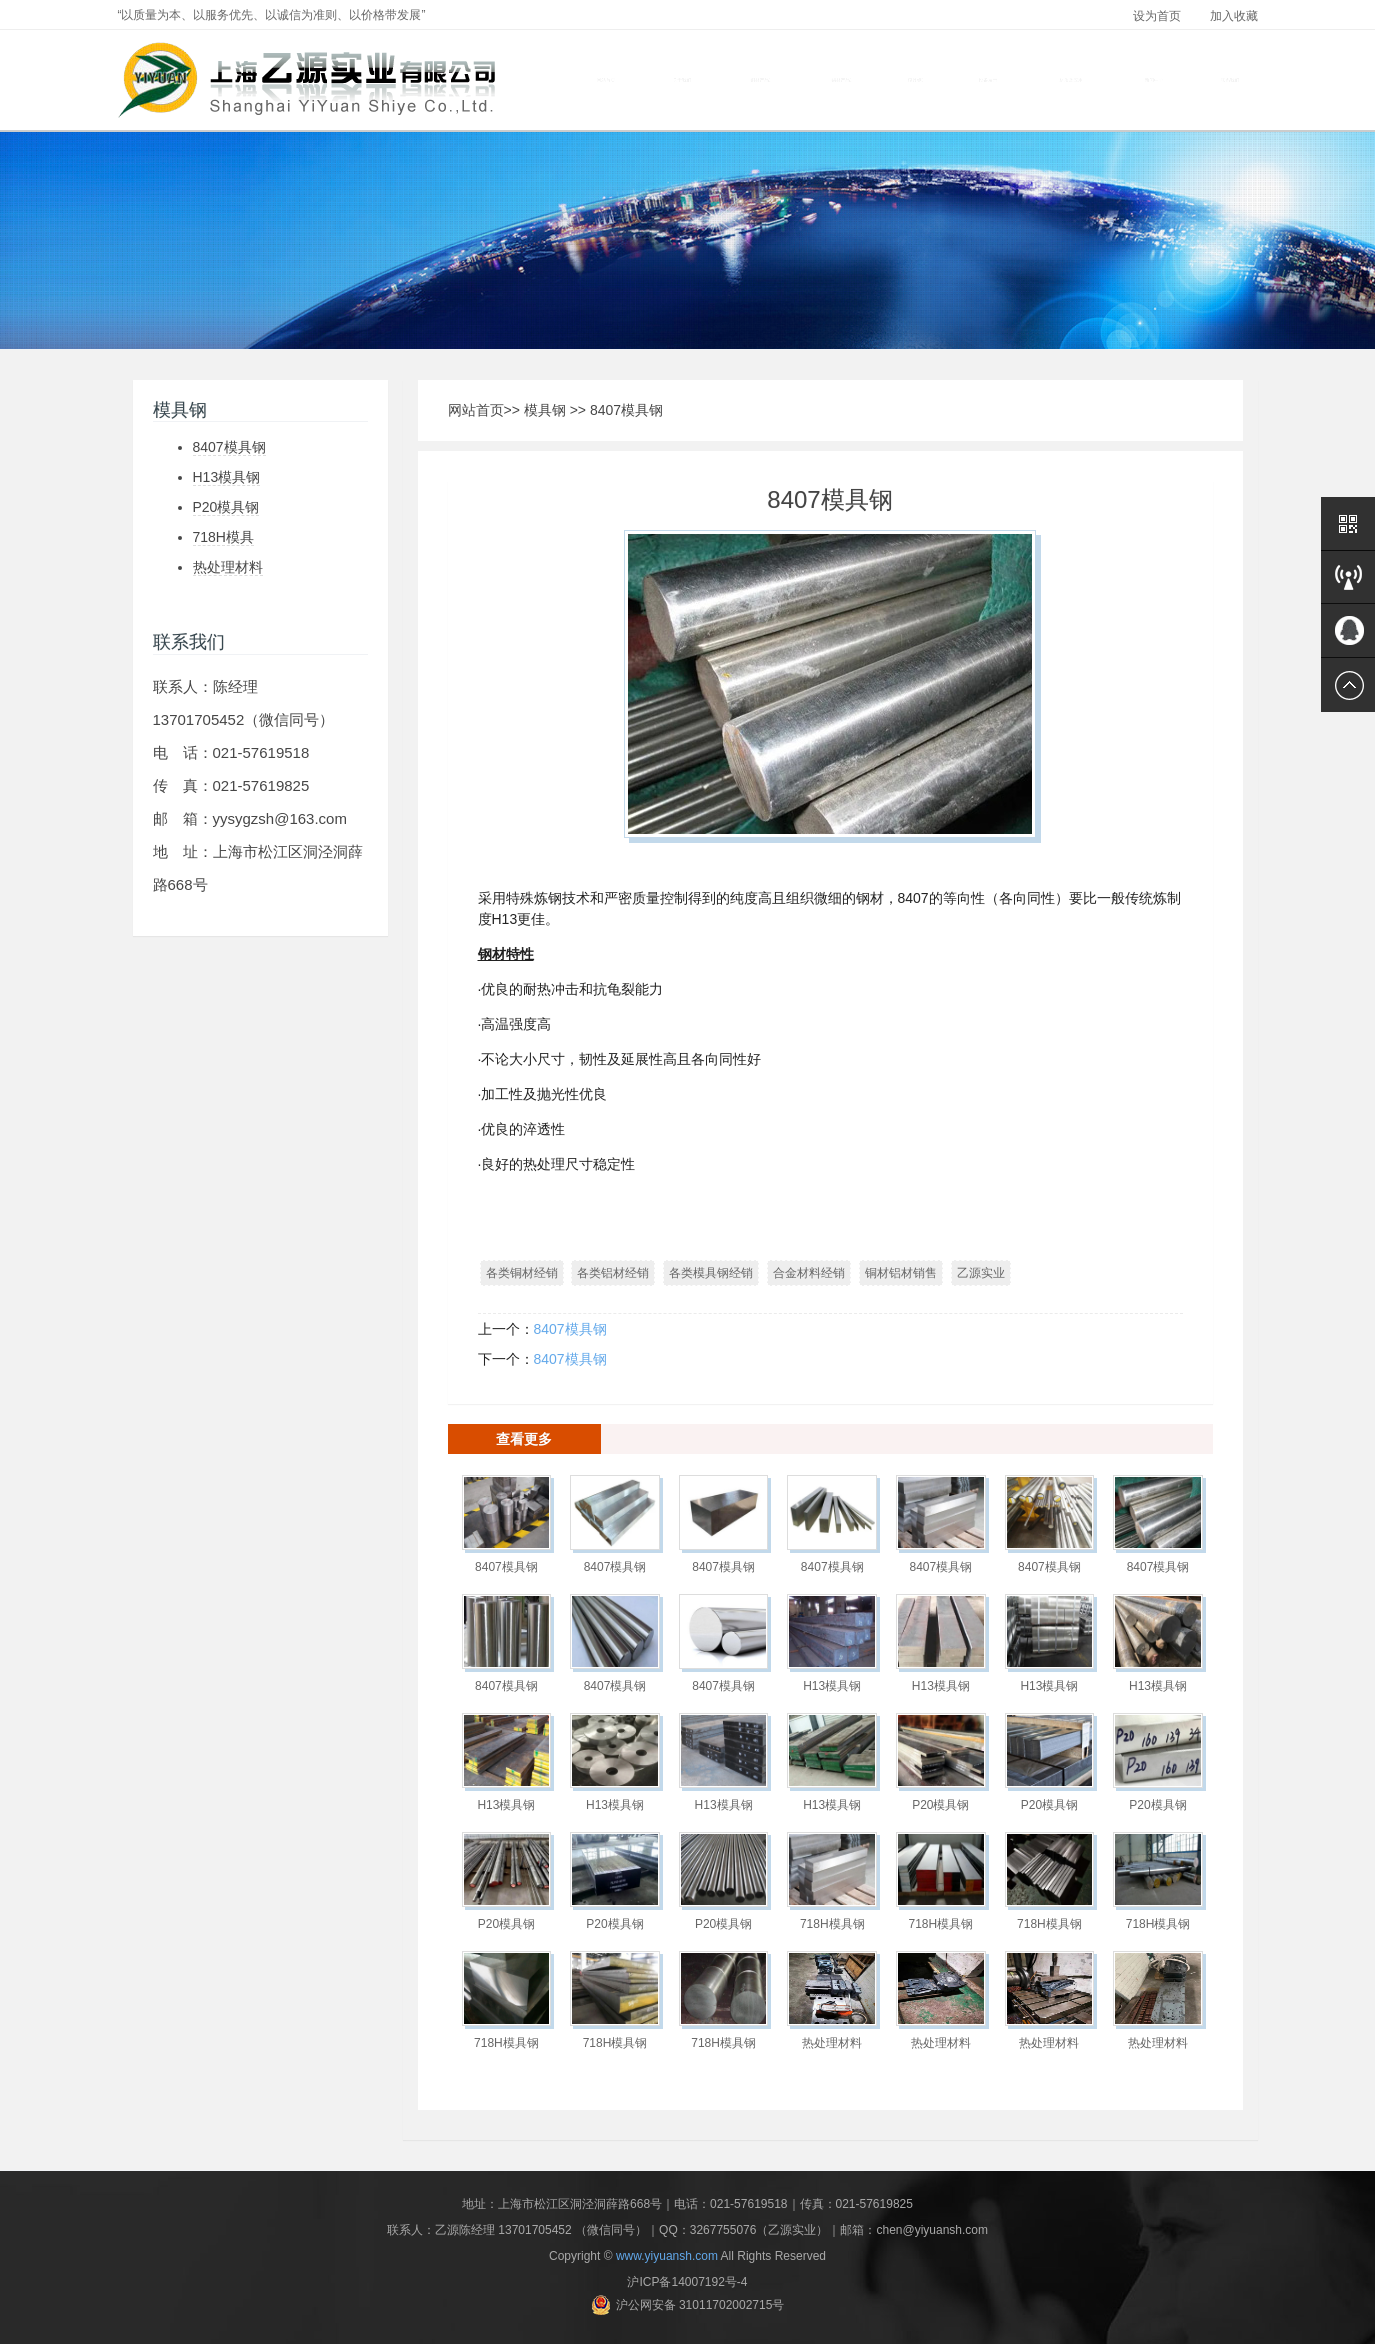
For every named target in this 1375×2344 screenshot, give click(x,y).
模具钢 (545, 410)
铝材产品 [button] (841, 80)
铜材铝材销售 (901, 1273)
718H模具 (223, 537)
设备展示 (988, 80)
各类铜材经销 (522, 1273)
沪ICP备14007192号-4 (687, 2282)
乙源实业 (981, 1273)
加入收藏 (1234, 16)
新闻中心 (1154, 80)
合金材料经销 (809, 1273)
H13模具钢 (227, 477)
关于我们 (682, 80)
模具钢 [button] (915, 80)
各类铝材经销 (613, 1273)
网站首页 (606, 80)
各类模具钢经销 (711, 1273)
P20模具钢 (226, 507)
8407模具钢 (229, 447)
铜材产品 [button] (760, 80)
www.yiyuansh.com (667, 2256)
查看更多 (524, 1439)
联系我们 (1230, 80)
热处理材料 (228, 567)
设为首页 (1157, 16)
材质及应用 (1071, 80)
